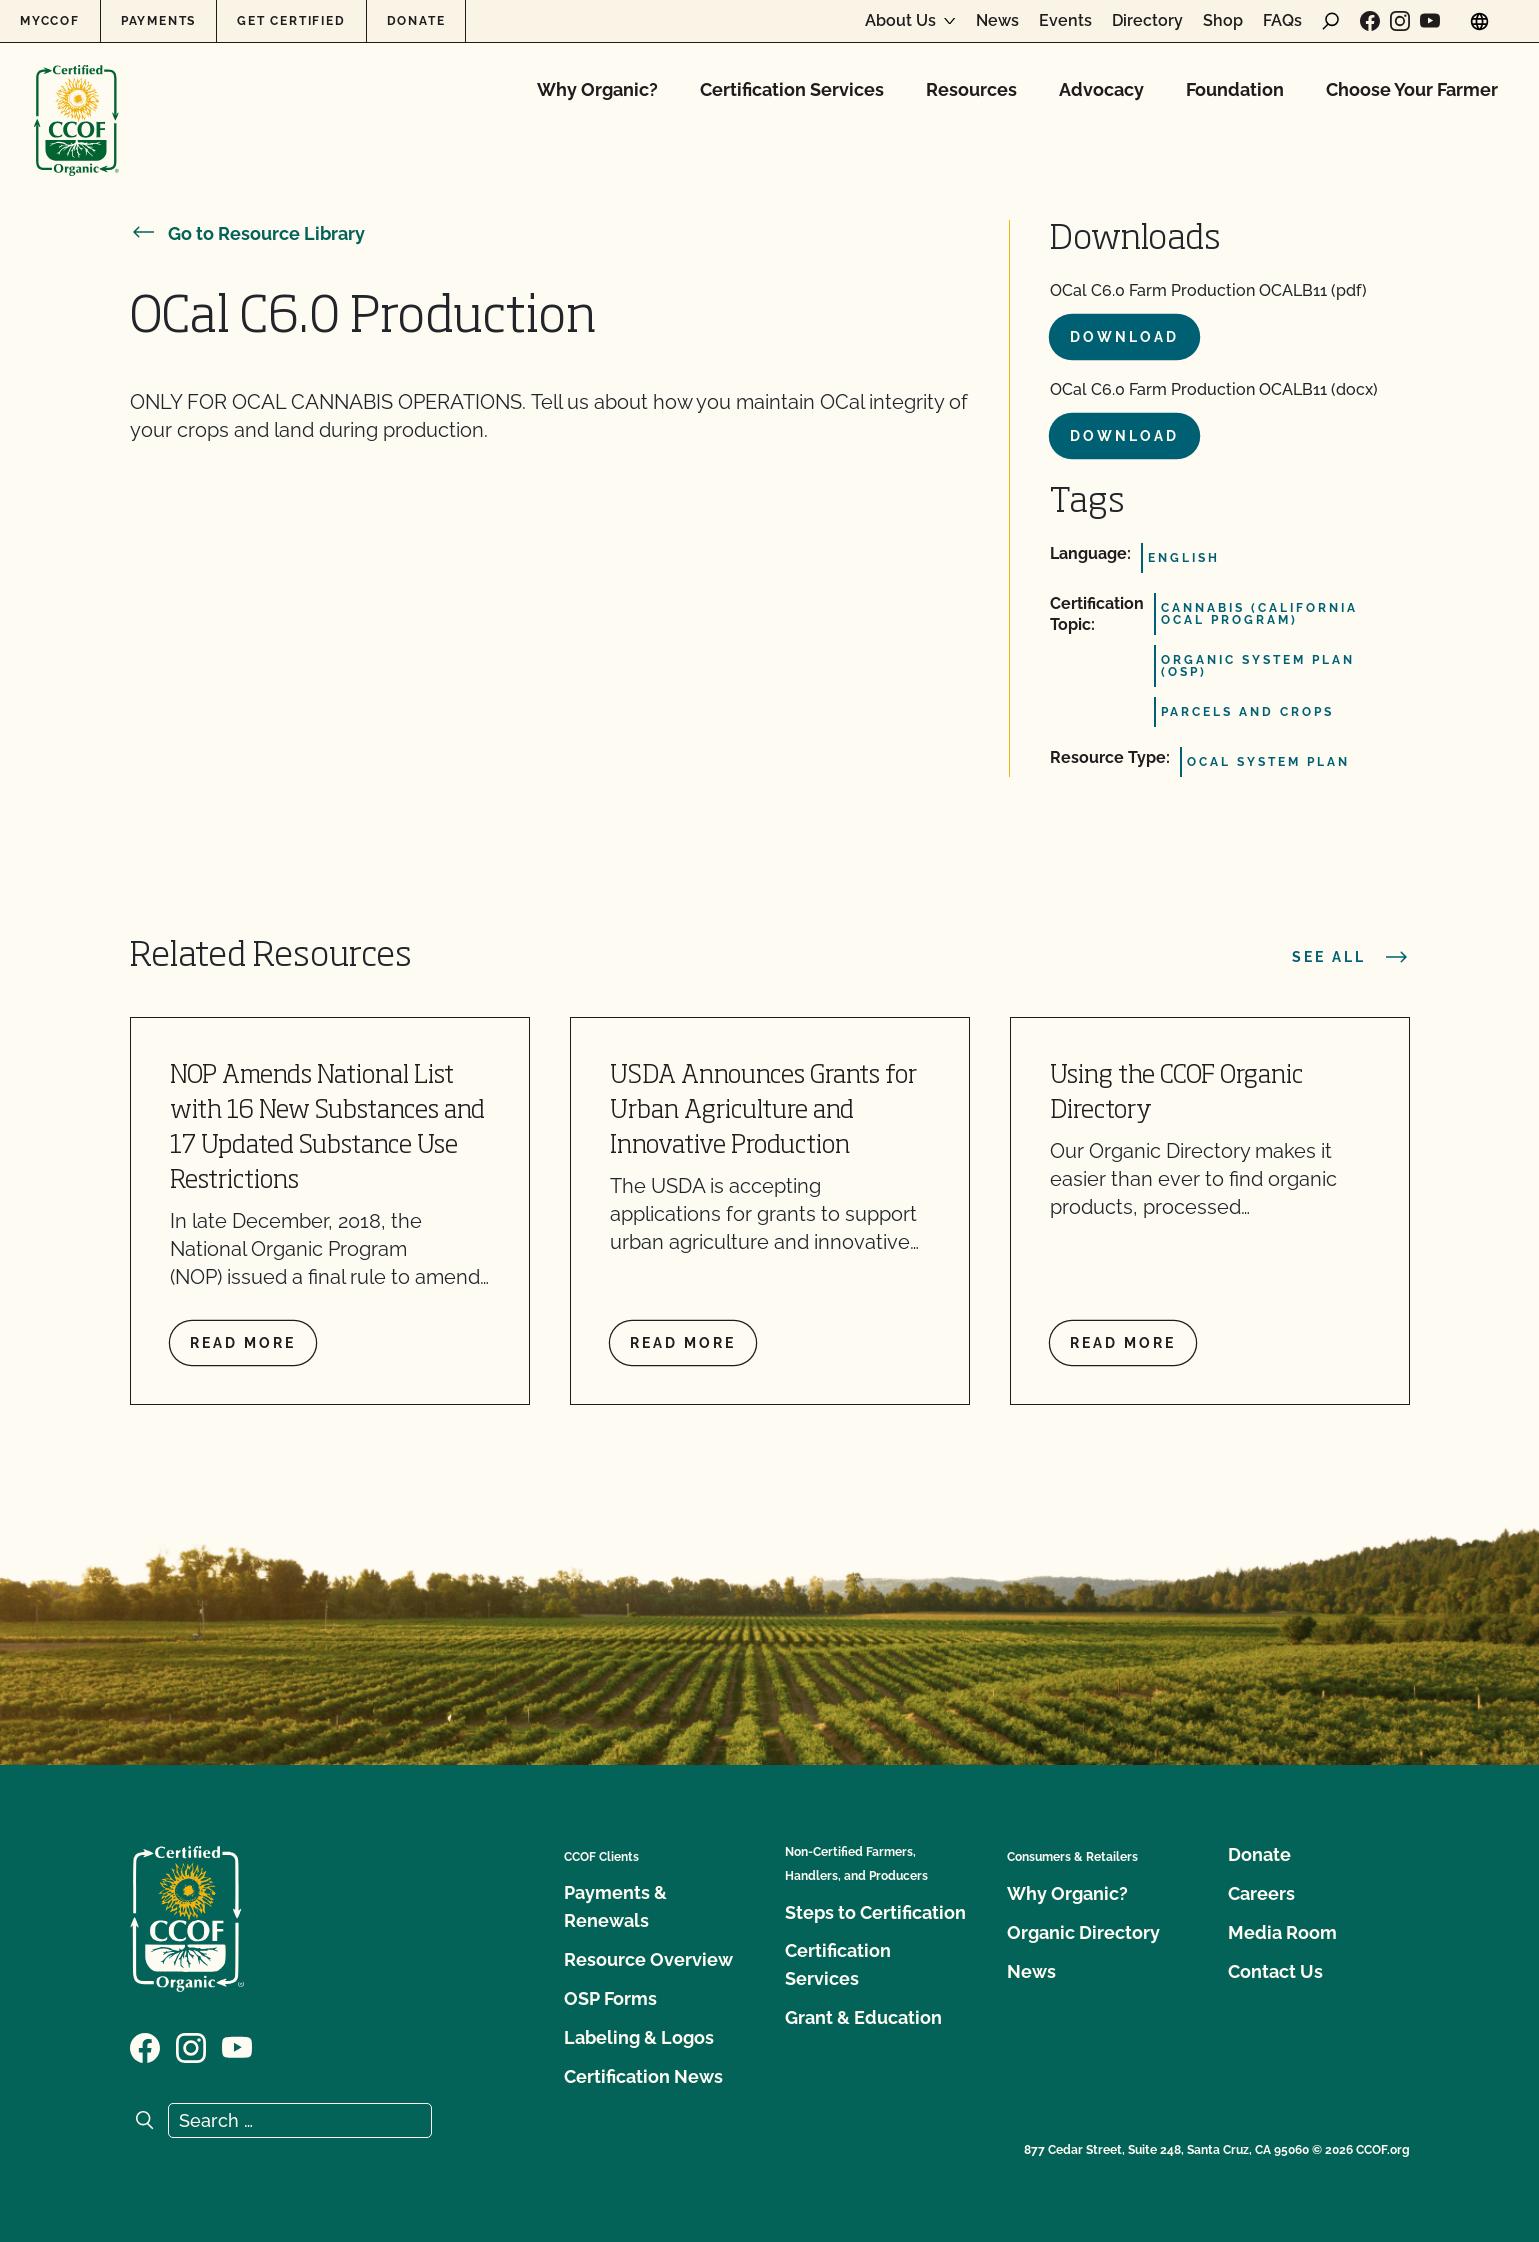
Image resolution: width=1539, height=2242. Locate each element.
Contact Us (1275, 1971)
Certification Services (792, 89)
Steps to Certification (875, 1912)
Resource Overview (648, 1959)
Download (1124, 337)
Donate (416, 21)
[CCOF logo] (76, 99)
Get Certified (291, 21)
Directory (1147, 21)
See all (1351, 957)
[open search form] (1331, 21)
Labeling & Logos (639, 2037)
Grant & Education (863, 2017)
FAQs (1282, 21)
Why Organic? (597, 89)
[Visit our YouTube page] (1430, 21)
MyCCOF (50, 21)
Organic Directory (1083, 1932)
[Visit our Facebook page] (1370, 21)
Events (1065, 21)
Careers (1261, 1893)
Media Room (1282, 1932)
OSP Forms (610, 1998)
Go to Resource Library (247, 233)
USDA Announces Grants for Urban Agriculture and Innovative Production (763, 1111)
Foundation (1235, 89)
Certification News (643, 2076)
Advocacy (1101, 89)
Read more (243, 1343)
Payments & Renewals (615, 1906)
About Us (900, 21)
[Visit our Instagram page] (1400, 21)
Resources (971, 89)
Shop (1223, 21)
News (997, 21)
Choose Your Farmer (1412, 89)
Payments (158, 21)
